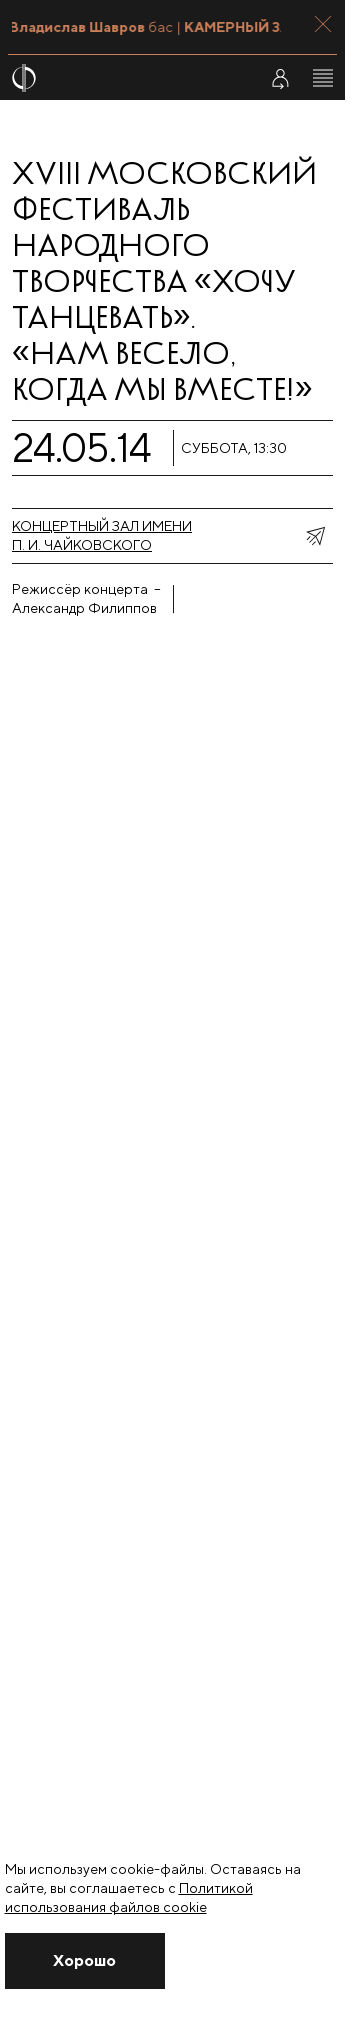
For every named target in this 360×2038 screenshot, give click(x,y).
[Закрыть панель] (323, 24)
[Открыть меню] (323, 78)
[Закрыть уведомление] (85, 1961)
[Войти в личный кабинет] (280, 78)
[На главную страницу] (122, 78)
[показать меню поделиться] (315, 536)
